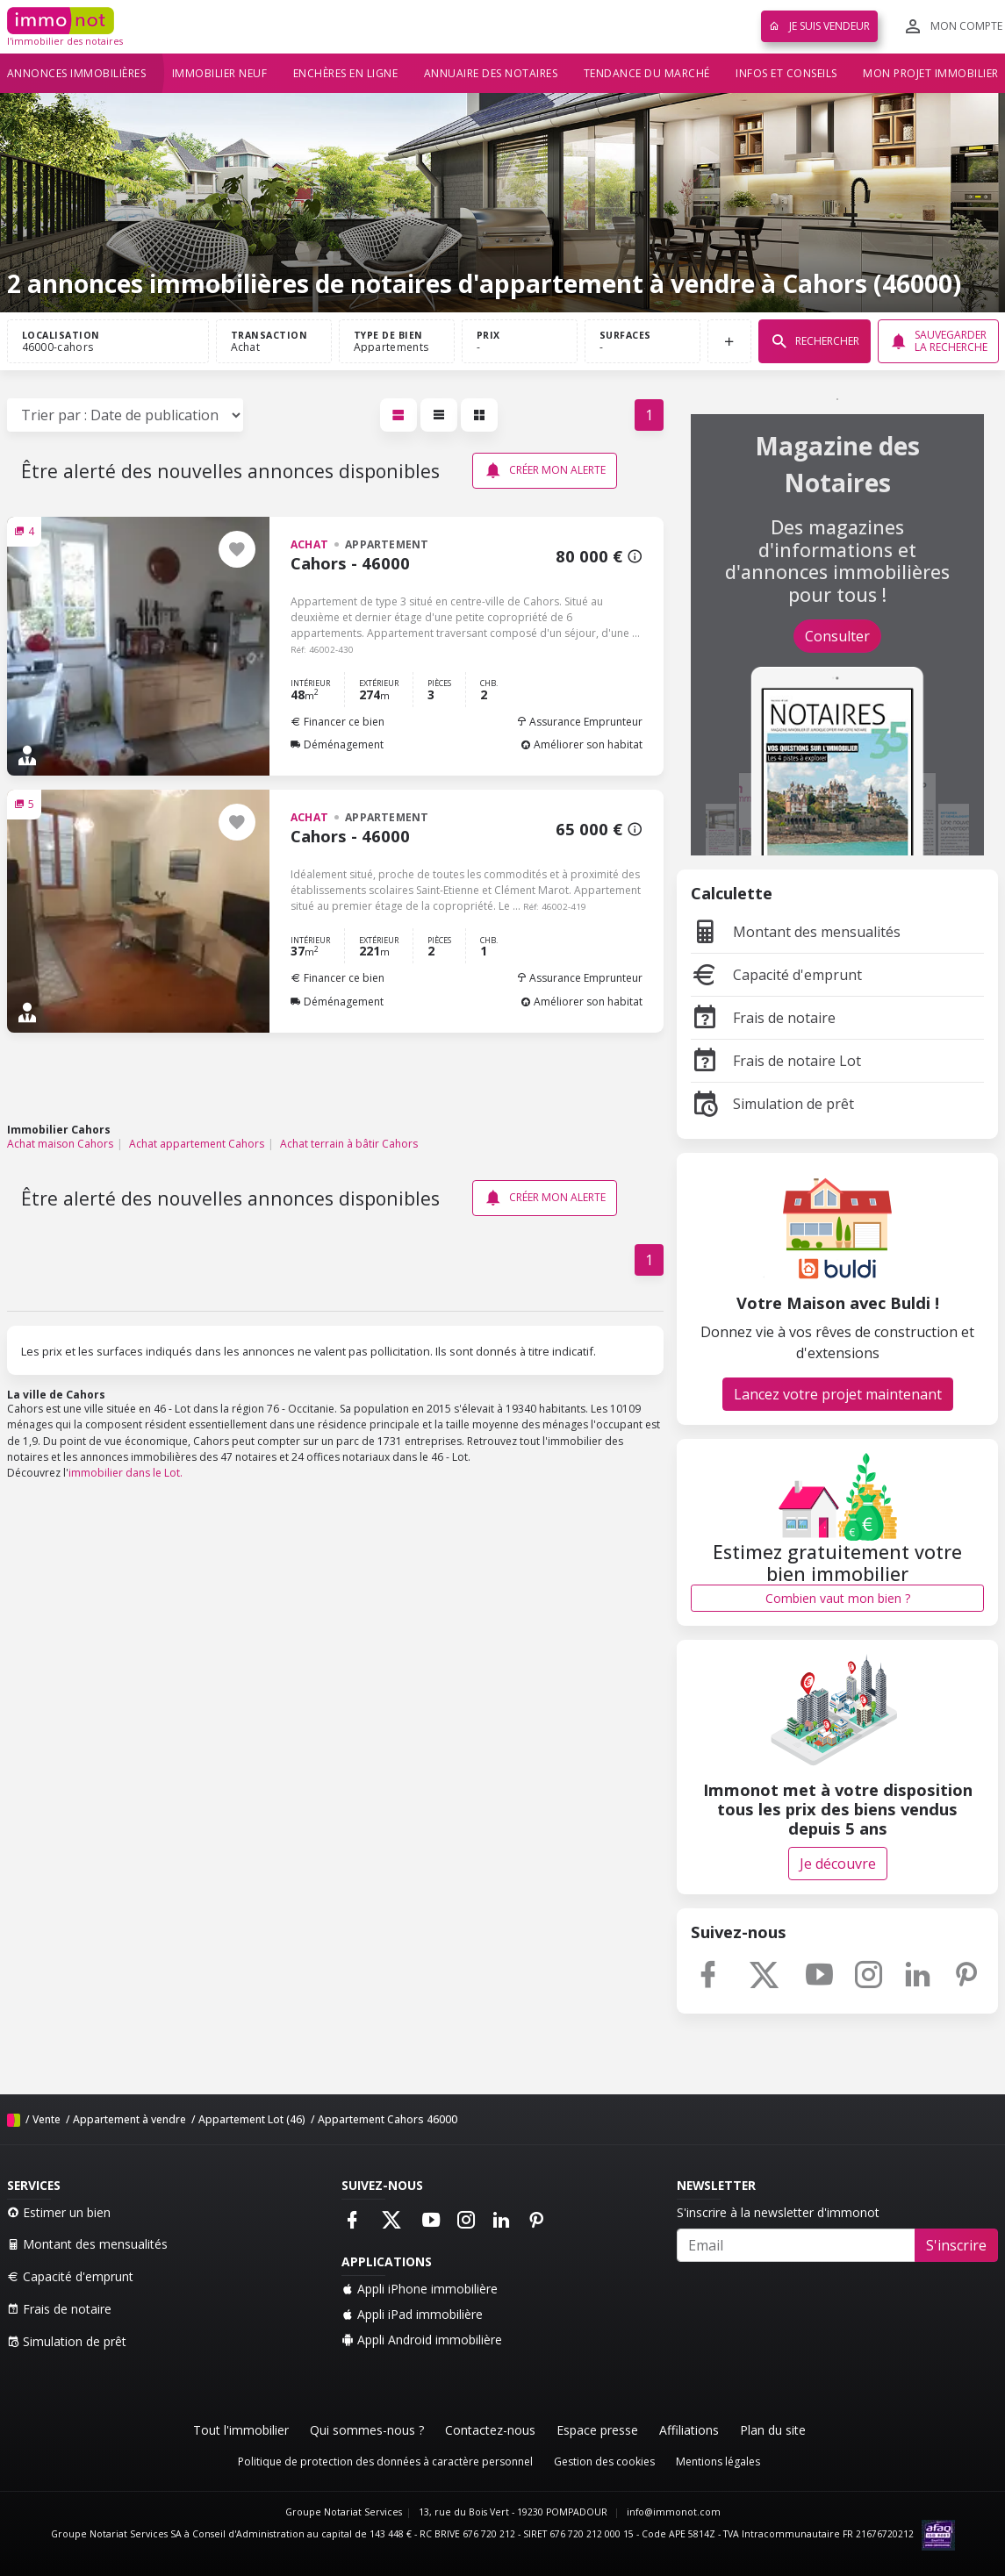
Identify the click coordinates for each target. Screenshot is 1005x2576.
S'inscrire (956, 2245)
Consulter (837, 636)
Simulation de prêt (772, 1104)
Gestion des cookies (604, 2461)
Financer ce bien (337, 721)
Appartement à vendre (129, 2119)
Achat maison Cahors (60, 1143)
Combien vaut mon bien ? (837, 1598)
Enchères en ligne (345, 73)
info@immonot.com (674, 2512)
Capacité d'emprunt (776, 975)
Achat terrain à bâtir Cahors (349, 1143)
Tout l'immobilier (241, 2430)
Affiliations (689, 2430)
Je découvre (838, 1863)
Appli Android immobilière (421, 2339)
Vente (46, 2119)
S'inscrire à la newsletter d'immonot (778, 2212)
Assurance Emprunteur (579, 721)
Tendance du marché (647, 73)
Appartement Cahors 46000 (387, 2119)
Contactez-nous (490, 2430)
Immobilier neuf (220, 73)
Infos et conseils (786, 73)
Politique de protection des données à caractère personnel (385, 2461)
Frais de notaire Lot (776, 1061)
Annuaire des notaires (491, 73)
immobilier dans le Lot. (125, 1472)
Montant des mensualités (796, 932)
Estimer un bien (59, 2212)
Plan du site (773, 2430)
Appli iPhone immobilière (419, 2288)
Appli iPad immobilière (412, 2314)
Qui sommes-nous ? (367, 2430)
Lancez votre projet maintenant (838, 1394)
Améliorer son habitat (581, 744)
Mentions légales (718, 2461)
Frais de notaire (763, 1018)
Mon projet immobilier (931, 73)
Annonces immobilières (77, 73)
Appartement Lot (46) (251, 2119)
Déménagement (337, 744)
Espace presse (597, 2430)
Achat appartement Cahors (196, 1143)
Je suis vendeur (819, 25)
